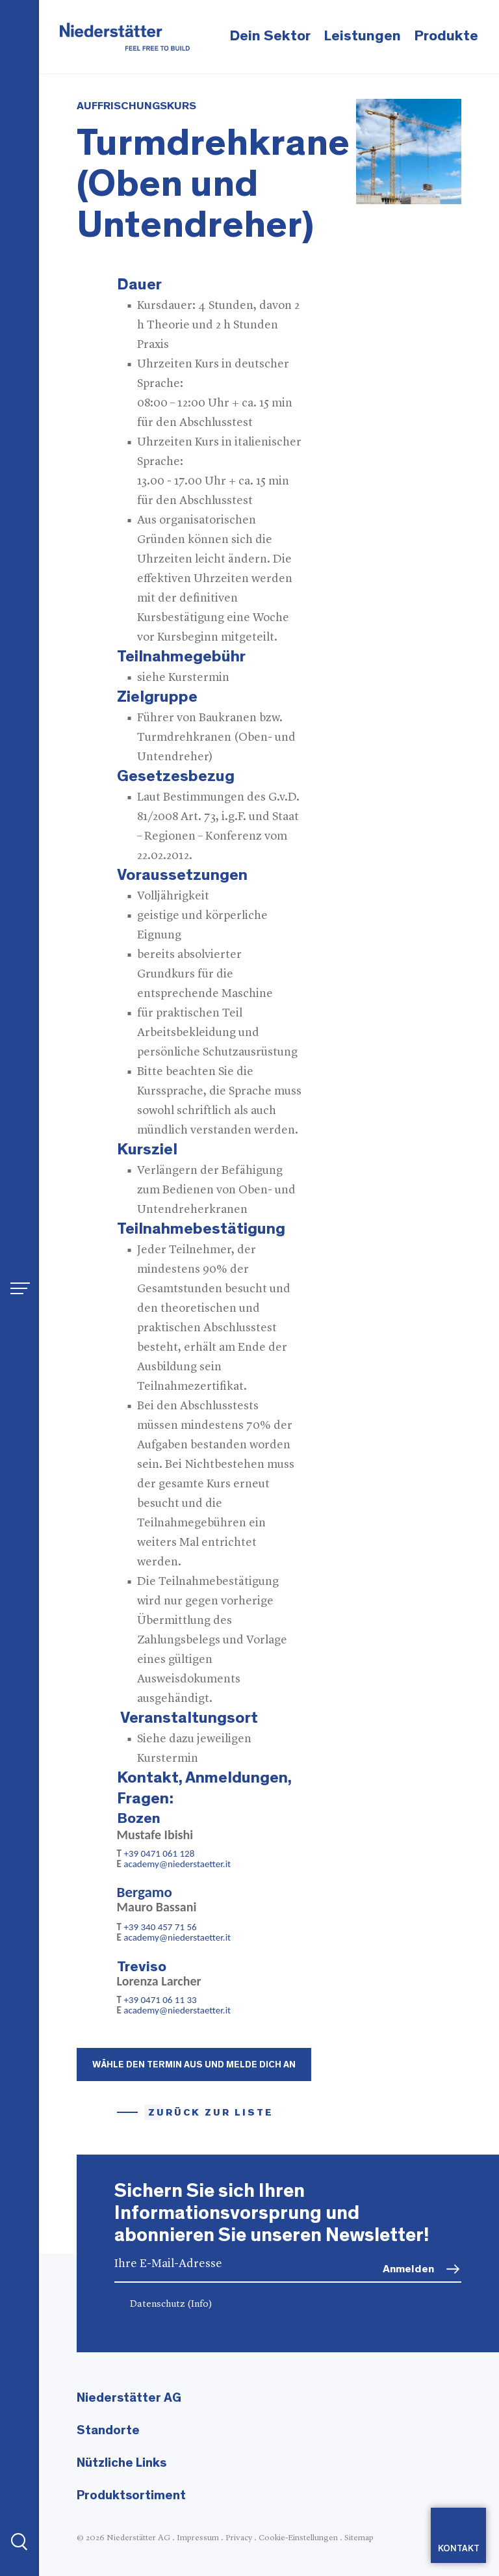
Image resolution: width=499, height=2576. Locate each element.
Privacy (238, 2538)
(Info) (199, 2304)
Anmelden (408, 2268)
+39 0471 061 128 (158, 1853)
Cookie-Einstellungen (298, 2538)
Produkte (446, 36)
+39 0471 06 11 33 (162, 2000)
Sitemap (359, 2538)
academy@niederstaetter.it (177, 1864)
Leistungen (362, 36)
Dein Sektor (270, 36)
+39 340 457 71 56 (161, 1927)
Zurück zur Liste (211, 2113)
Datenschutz (171, 2304)
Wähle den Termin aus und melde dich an (194, 2064)
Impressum (198, 2538)
